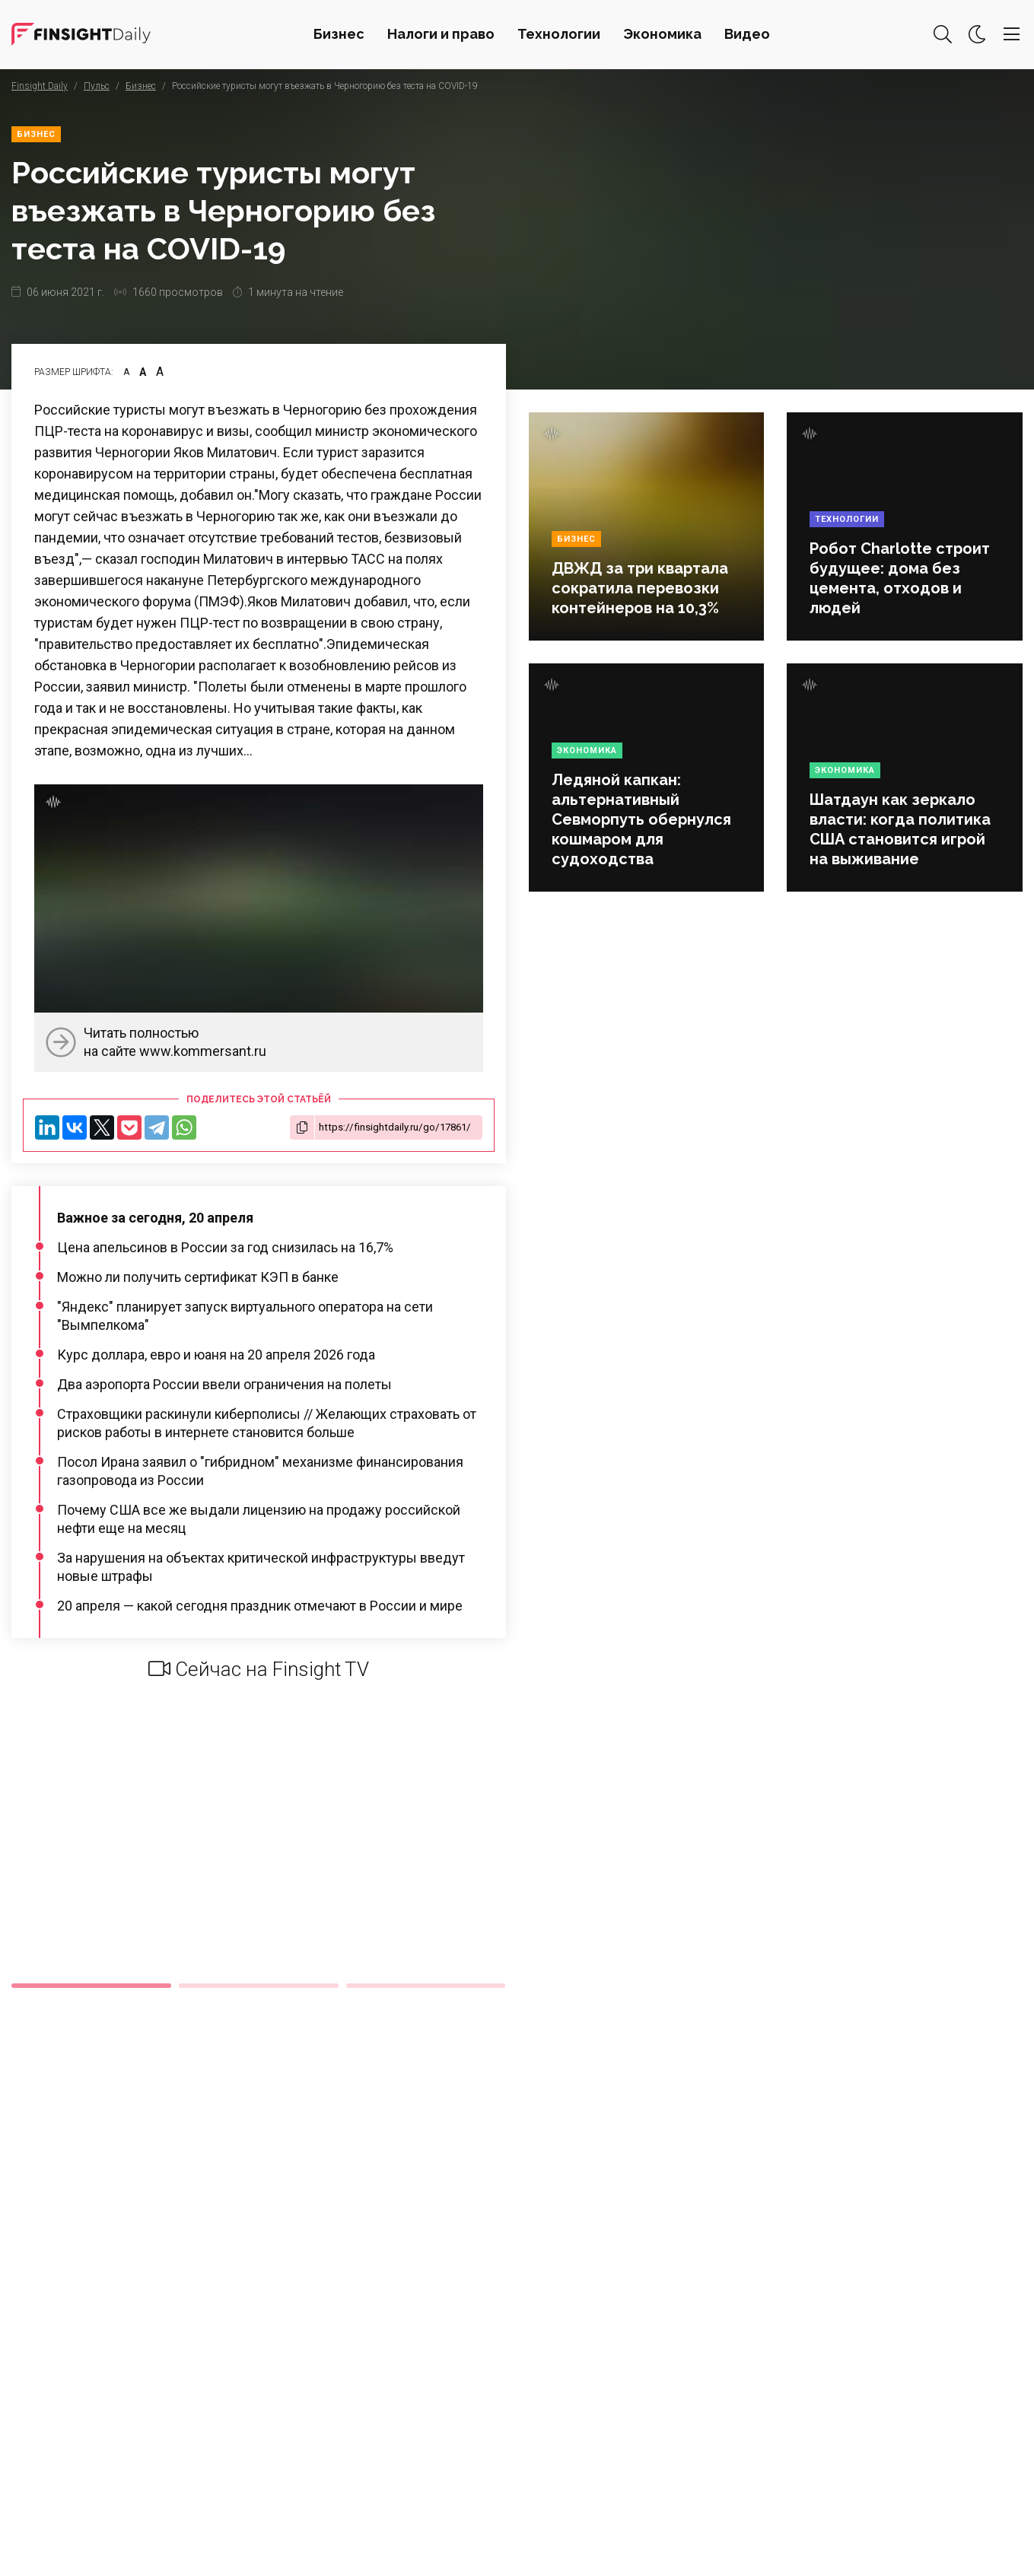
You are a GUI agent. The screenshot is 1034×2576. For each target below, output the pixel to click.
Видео (747, 34)
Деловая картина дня (81, 34)
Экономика (662, 34)
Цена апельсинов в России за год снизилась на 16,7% (225, 1247)
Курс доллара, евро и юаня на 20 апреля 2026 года (216, 1355)
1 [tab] (91, 1985)
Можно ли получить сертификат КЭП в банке (198, 1277)
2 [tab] (259, 1985)
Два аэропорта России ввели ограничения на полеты (224, 1384)
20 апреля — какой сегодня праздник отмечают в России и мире (260, 1606)
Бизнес (338, 34)
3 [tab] (426, 1985)
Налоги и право (441, 34)
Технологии (558, 34)
